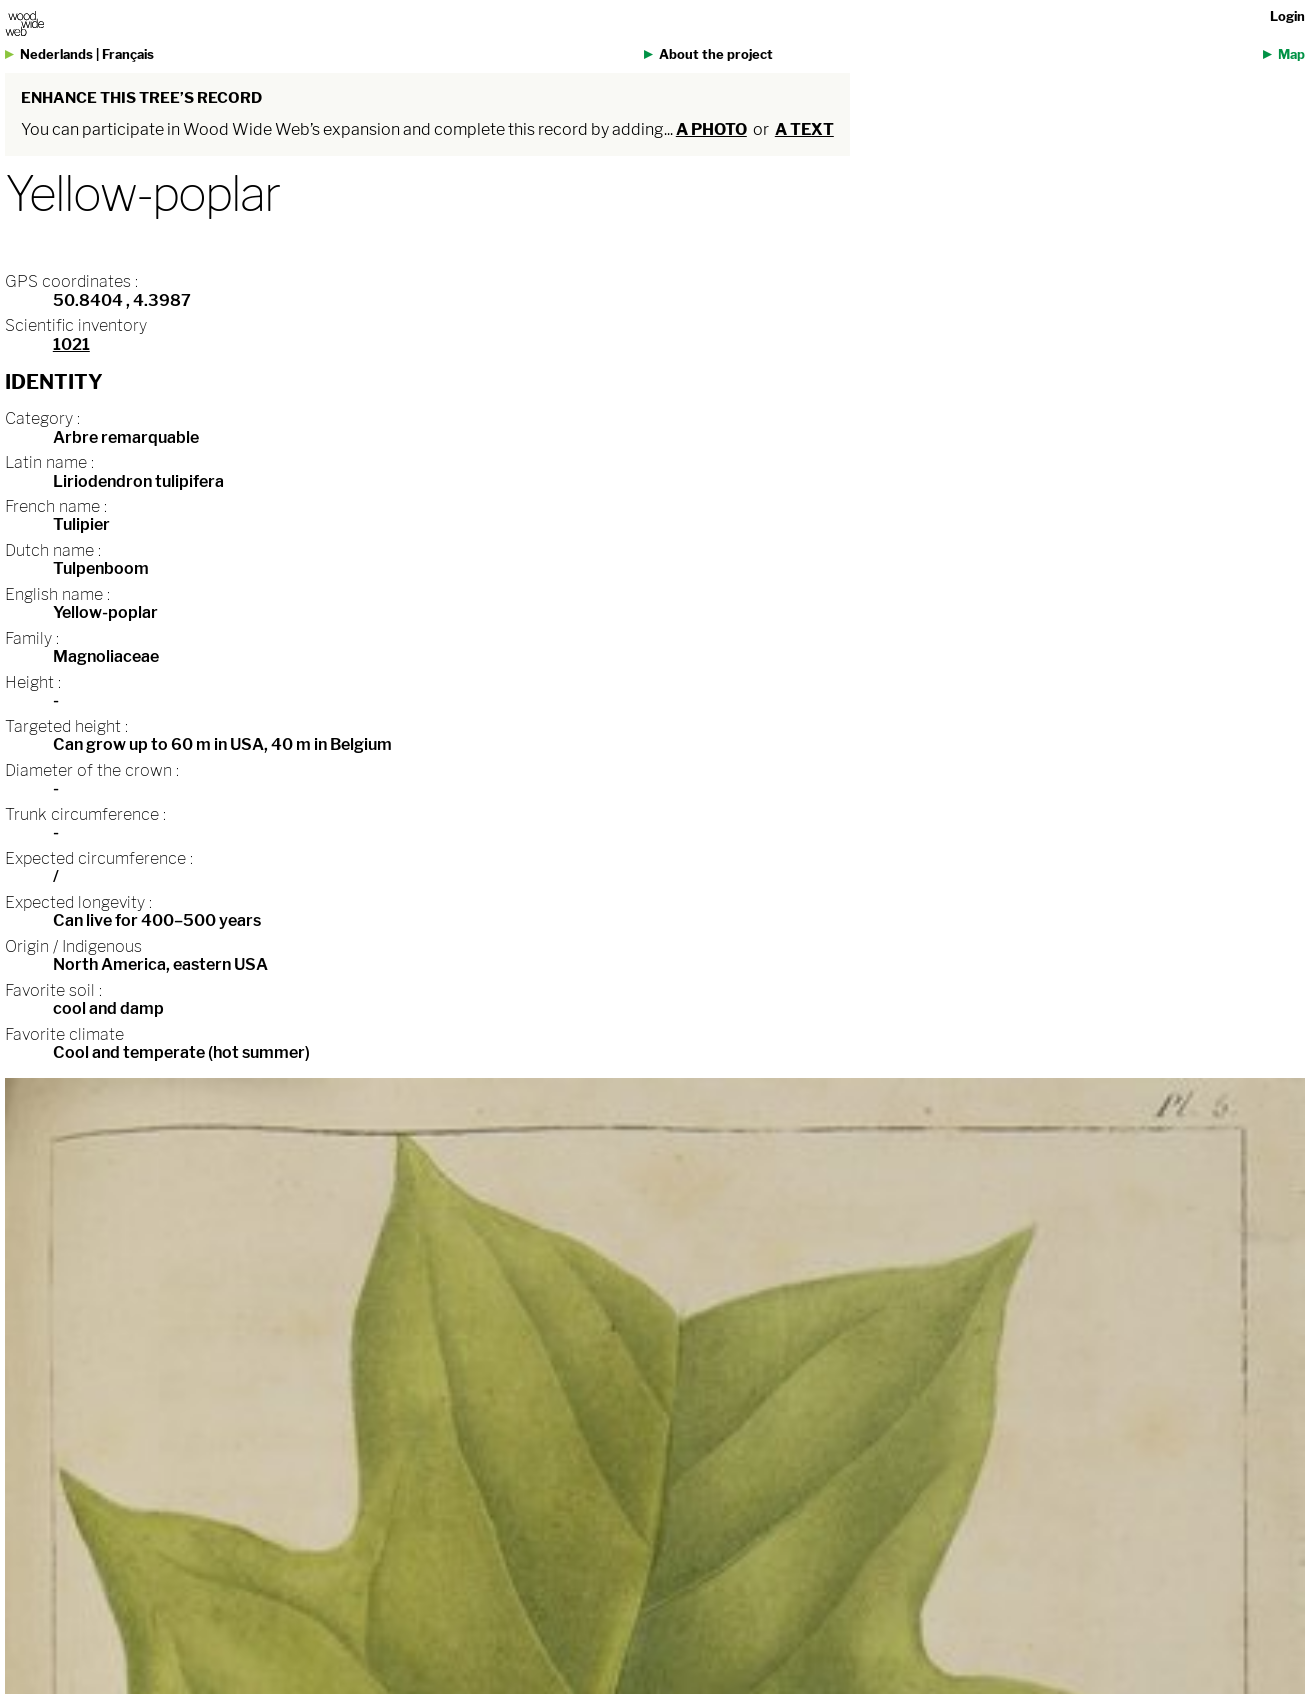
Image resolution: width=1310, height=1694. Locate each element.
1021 (71, 344)
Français (128, 54)
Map (1291, 54)
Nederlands (56, 54)
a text (804, 129)
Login (1287, 16)
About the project (716, 54)
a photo (711, 129)
